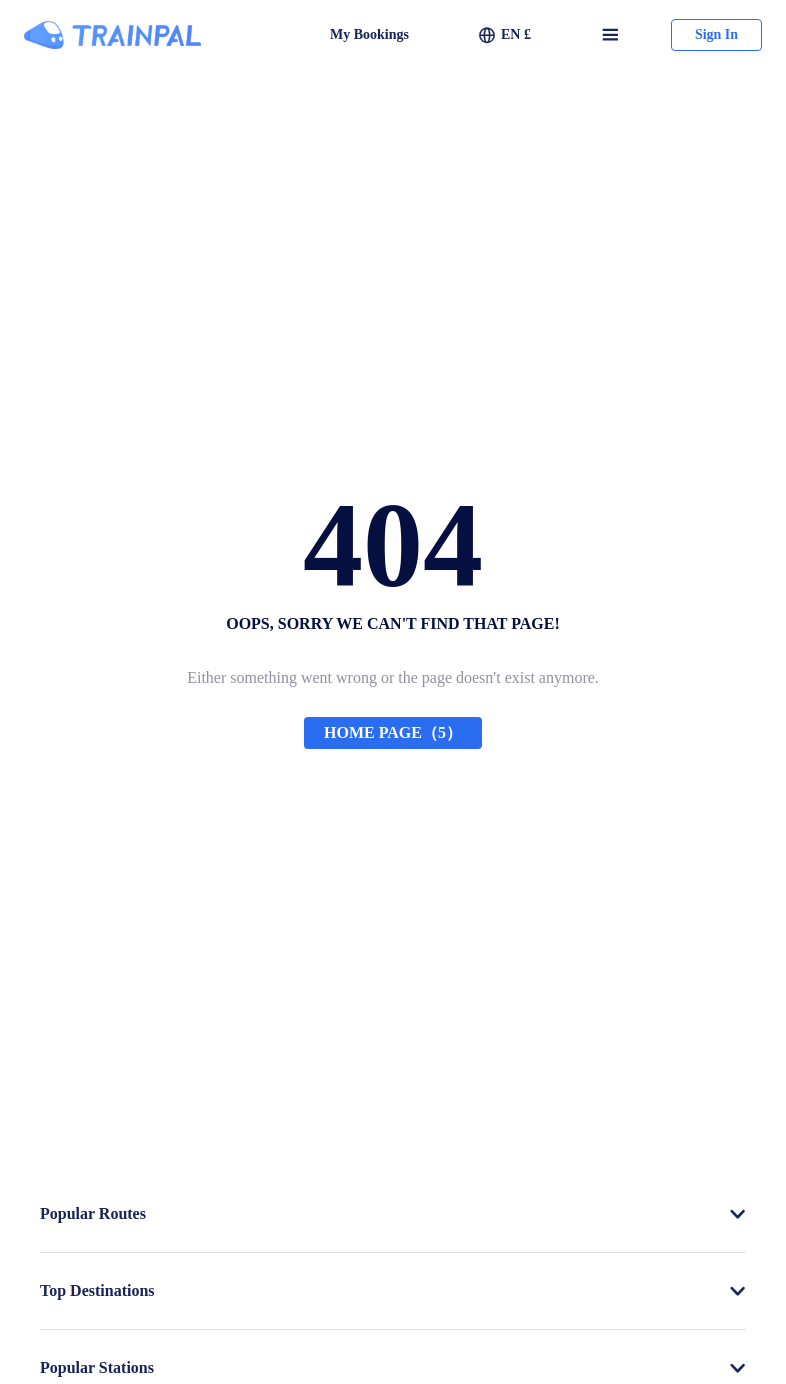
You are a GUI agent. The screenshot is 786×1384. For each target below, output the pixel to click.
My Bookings (369, 34)
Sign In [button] (716, 34)
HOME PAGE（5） (393, 732)
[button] (505, 35)
